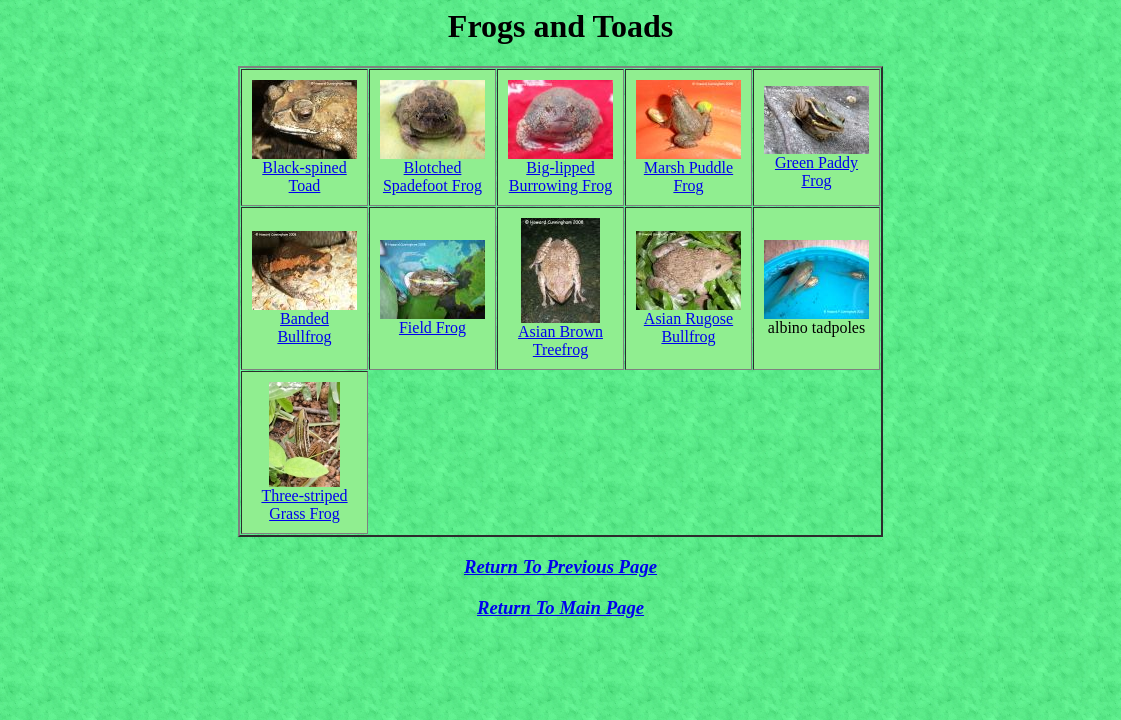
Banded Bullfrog (304, 327)
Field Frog (432, 327)
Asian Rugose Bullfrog (688, 327)
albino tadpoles (816, 327)
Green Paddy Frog (816, 171)
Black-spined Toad (304, 176)
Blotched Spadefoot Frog (432, 176)
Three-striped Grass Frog (304, 504)
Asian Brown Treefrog (560, 340)
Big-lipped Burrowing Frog (561, 176)
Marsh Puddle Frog (688, 176)
